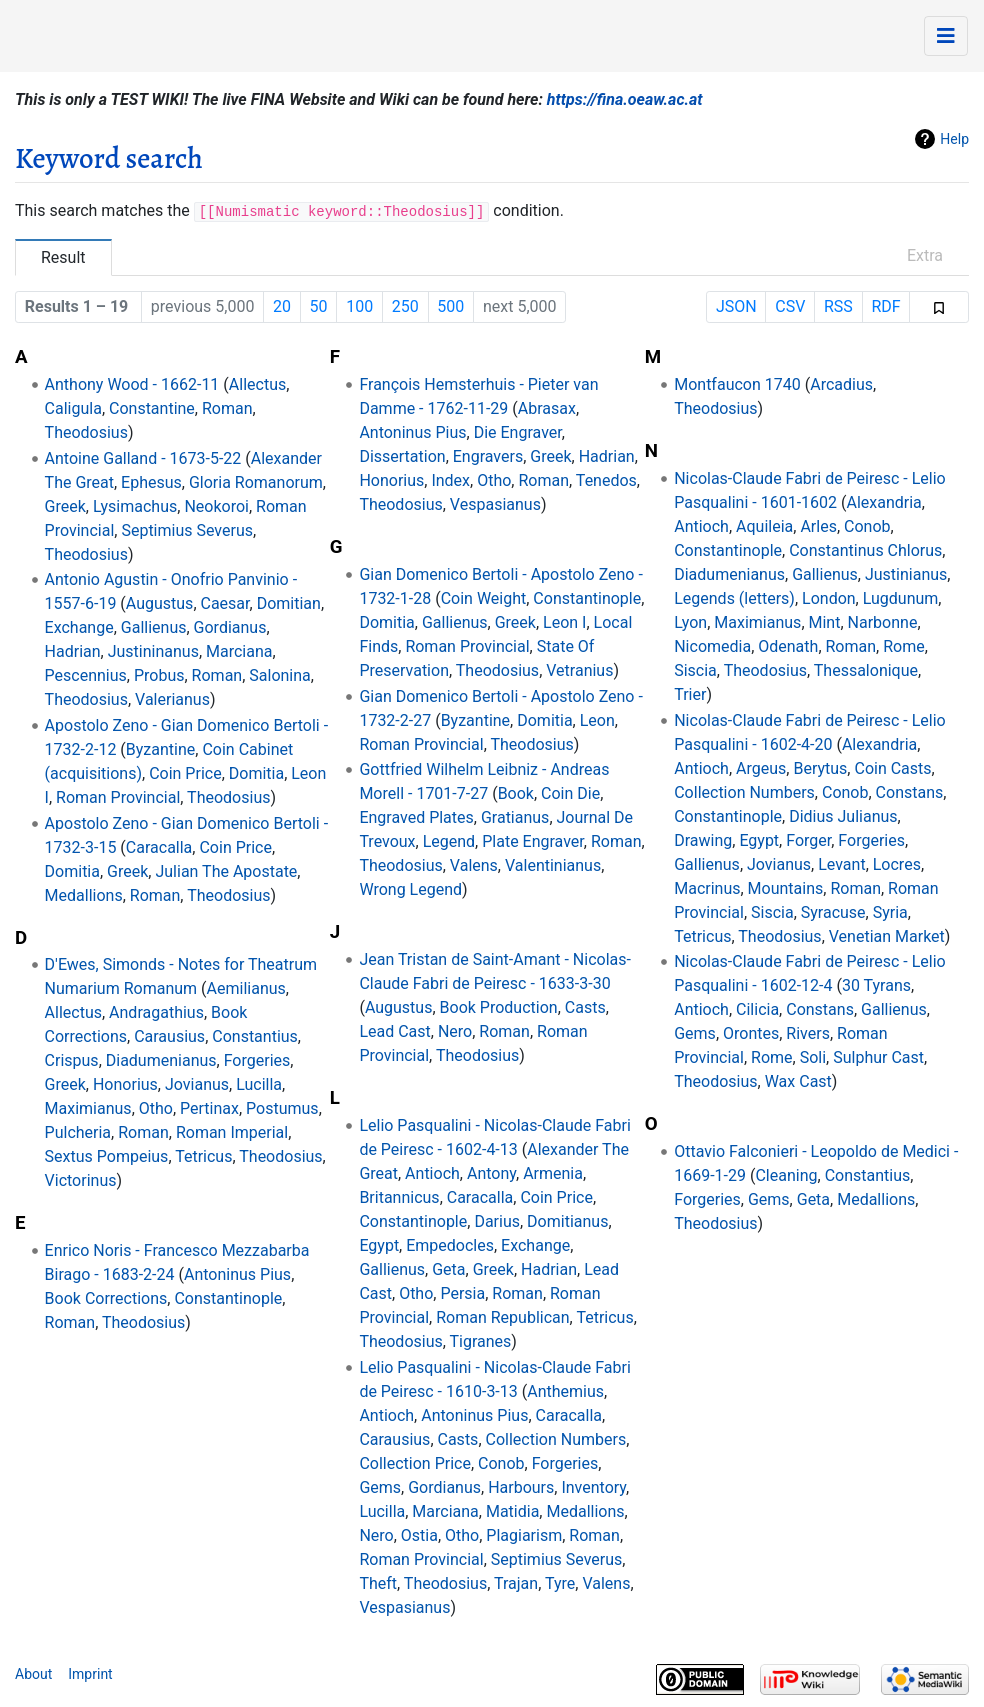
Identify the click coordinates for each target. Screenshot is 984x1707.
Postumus (282, 1108)
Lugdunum (901, 598)
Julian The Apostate (226, 871)
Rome (904, 646)
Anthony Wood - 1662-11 (132, 384)
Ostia (419, 1535)
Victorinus (81, 1180)
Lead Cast (394, 1031)
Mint (825, 622)
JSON (736, 306)
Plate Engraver (533, 841)
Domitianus (567, 1221)
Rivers (808, 1033)
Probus (159, 675)
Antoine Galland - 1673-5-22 (143, 458)
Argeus (761, 768)
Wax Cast (798, 1081)
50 (319, 306)
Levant (841, 864)
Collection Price (415, 1463)
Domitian (289, 603)
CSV (790, 306)
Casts (585, 1007)
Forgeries (257, 1060)
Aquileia (764, 526)
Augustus (160, 603)
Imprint (90, 1674)
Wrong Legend (410, 889)
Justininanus (153, 651)
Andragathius (156, 1012)
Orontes (751, 1033)
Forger (808, 840)
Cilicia (757, 1009)
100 (359, 306)
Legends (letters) (734, 598)
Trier (690, 694)
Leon (597, 720)
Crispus (72, 1060)
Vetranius (579, 670)
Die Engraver (518, 432)
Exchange (79, 627)
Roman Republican (502, 1317)
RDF (885, 306)
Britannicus (399, 1197)
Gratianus (515, 817)
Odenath (788, 646)
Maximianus (88, 1108)
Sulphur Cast (878, 1057)
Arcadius (841, 384)
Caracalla (159, 847)
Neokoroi (216, 506)
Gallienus (154, 627)
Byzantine (160, 749)
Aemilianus (246, 988)
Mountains (786, 888)
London (829, 598)
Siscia (695, 670)
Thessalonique (866, 670)
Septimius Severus (187, 530)
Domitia (256, 773)
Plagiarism (524, 1535)
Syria (890, 912)
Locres (897, 864)
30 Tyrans (876, 985)
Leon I (564, 622)
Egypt (379, 1245)
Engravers (488, 456)
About (33, 1674)
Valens (474, 865)
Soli (813, 1057)
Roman (227, 408)
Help (954, 139)
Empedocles (450, 1245)
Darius (497, 1221)
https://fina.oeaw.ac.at (625, 99)
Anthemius (565, 1391)
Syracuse (833, 912)
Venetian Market (887, 936)
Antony (491, 1173)
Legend (449, 841)
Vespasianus (495, 504)
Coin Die (570, 793)
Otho (156, 1108)
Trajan (516, 1583)
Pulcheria (78, 1132)
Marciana (239, 651)
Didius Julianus (843, 816)
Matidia (512, 1511)
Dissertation (402, 456)
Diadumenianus (161, 1060)
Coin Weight (484, 598)
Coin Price (185, 773)
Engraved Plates (416, 817)
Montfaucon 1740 (737, 384)
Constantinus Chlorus (865, 550)
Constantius (255, 1036)
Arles (818, 526)
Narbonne (883, 622)
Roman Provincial (118, 797)
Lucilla (259, 1084)
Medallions (84, 895)
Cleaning (786, 1175)
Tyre (560, 1583)
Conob (501, 1463)
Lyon (690, 622)
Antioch (432, 1173)
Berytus (820, 768)
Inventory (593, 1487)
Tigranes (481, 1341)
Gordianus (230, 627)
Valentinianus (553, 865)
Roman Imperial (232, 1132)
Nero (455, 1031)
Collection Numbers (556, 1439)
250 (405, 306)
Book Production (499, 1007)
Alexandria (883, 502)
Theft (378, 1583)
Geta (448, 1269)
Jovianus (197, 1084)
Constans (910, 792)
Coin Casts (892, 768)
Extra (925, 255)
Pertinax (209, 1108)
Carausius (169, 1036)
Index (450, 480)
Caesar (225, 603)
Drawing (703, 840)
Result (63, 257)
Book (516, 793)
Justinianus (906, 574)
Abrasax (547, 408)
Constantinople (228, 1298)
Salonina (279, 675)
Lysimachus (135, 506)
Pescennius (86, 675)
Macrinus (707, 888)
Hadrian (73, 651)
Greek (65, 506)
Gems (380, 1487)
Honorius (125, 1084)
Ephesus (151, 482)
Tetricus (203, 1156)
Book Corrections (106, 1298)
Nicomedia (712, 646)
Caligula (73, 408)
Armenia (553, 1173)
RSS (838, 306)
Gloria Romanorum (256, 482)
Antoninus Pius (237, 1274)
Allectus (257, 384)
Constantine (152, 408)
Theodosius (86, 432)
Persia (462, 1293)
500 (450, 306)
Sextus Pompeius (107, 1156)
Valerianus (172, 699)
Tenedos (606, 480)
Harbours (521, 1487)
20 (282, 306)
